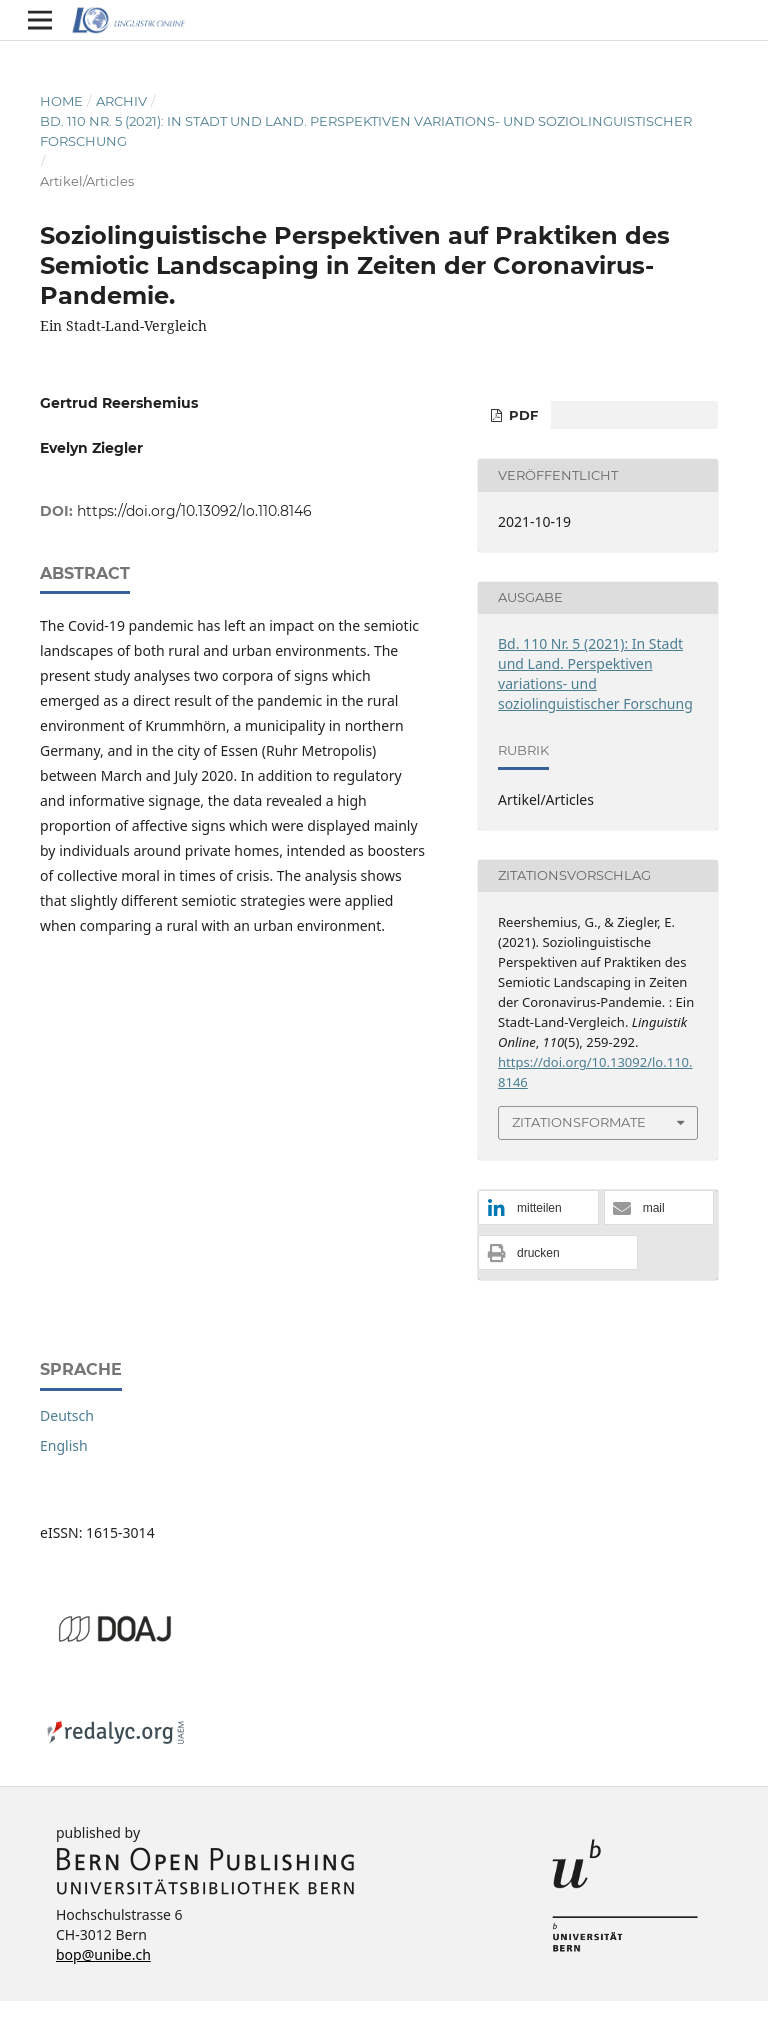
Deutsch (67, 1415)
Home (61, 101)
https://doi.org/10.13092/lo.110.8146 (194, 511)
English (64, 1445)
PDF (521, 415)
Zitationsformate (579, 1122)
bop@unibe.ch (103, 1954)
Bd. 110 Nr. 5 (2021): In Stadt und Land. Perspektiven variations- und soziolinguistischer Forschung (366, 131)
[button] (538, 1208)
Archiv (121, 101)
